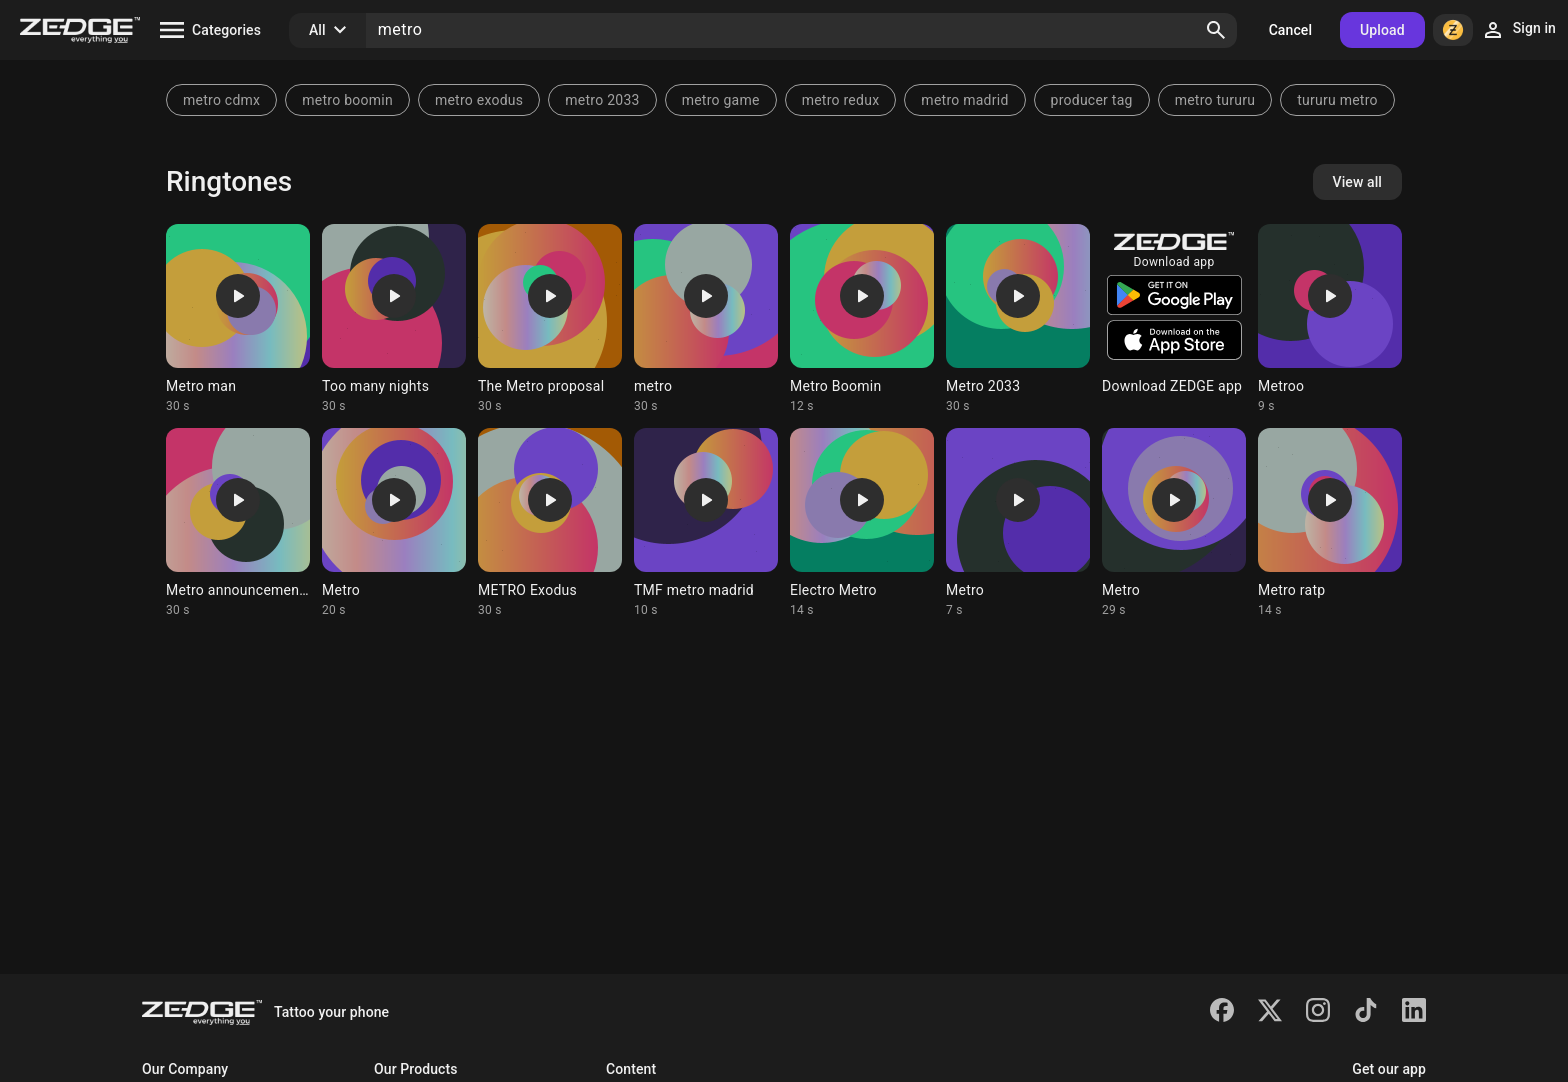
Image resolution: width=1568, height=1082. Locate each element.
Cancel (1290, 30)
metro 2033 (602, 100)
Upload (1382, 30)
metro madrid (964, 100)
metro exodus (479, 100)
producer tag (1092, 100)
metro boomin (347, 100)
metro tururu (1215, 100)
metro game (721, 100)
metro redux (841, 100)
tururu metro (1337, 100)
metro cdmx (221, 100)
